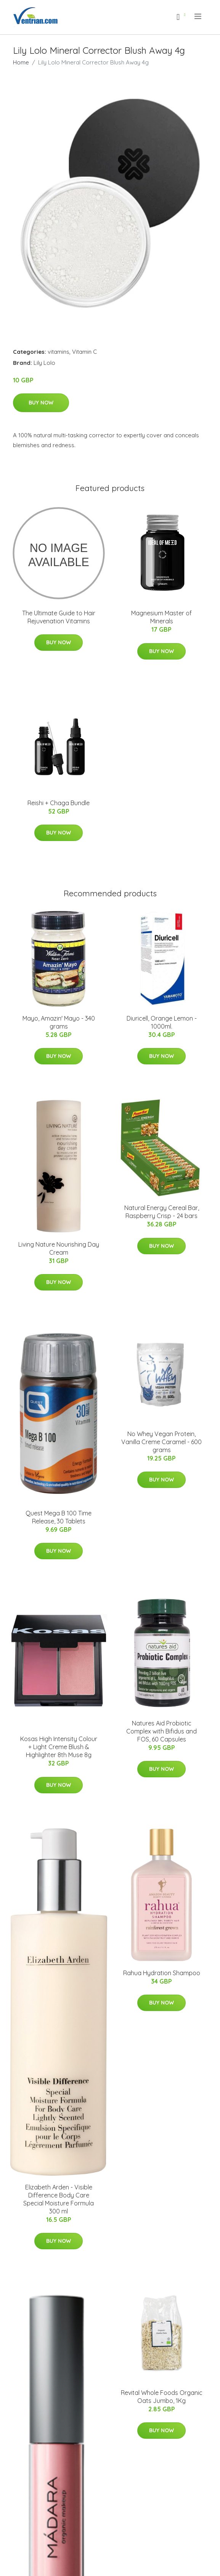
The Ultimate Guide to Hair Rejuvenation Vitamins (58, 617)
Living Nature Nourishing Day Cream (58, 1248)
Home (21, 62)
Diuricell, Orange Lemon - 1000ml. (162, 1022)
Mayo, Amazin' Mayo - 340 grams (58, 1022)
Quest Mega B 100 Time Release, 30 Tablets (59, 1517)
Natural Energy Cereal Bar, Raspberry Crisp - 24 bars (161, 1212)
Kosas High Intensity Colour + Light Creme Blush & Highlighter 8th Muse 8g (58, 1747)
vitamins (58, 351)
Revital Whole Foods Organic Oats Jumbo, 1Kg (161, 2396)
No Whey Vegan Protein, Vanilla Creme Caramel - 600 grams (161, 1442)
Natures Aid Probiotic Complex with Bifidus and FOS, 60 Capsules (161, 1731)
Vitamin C (84, 351)
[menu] (198, 16)
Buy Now (41, 402)
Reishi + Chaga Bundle (58, 803)
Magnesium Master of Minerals (161, 617)
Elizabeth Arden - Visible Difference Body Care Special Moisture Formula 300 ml (58, 2199)
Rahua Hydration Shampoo (161, 1973)
